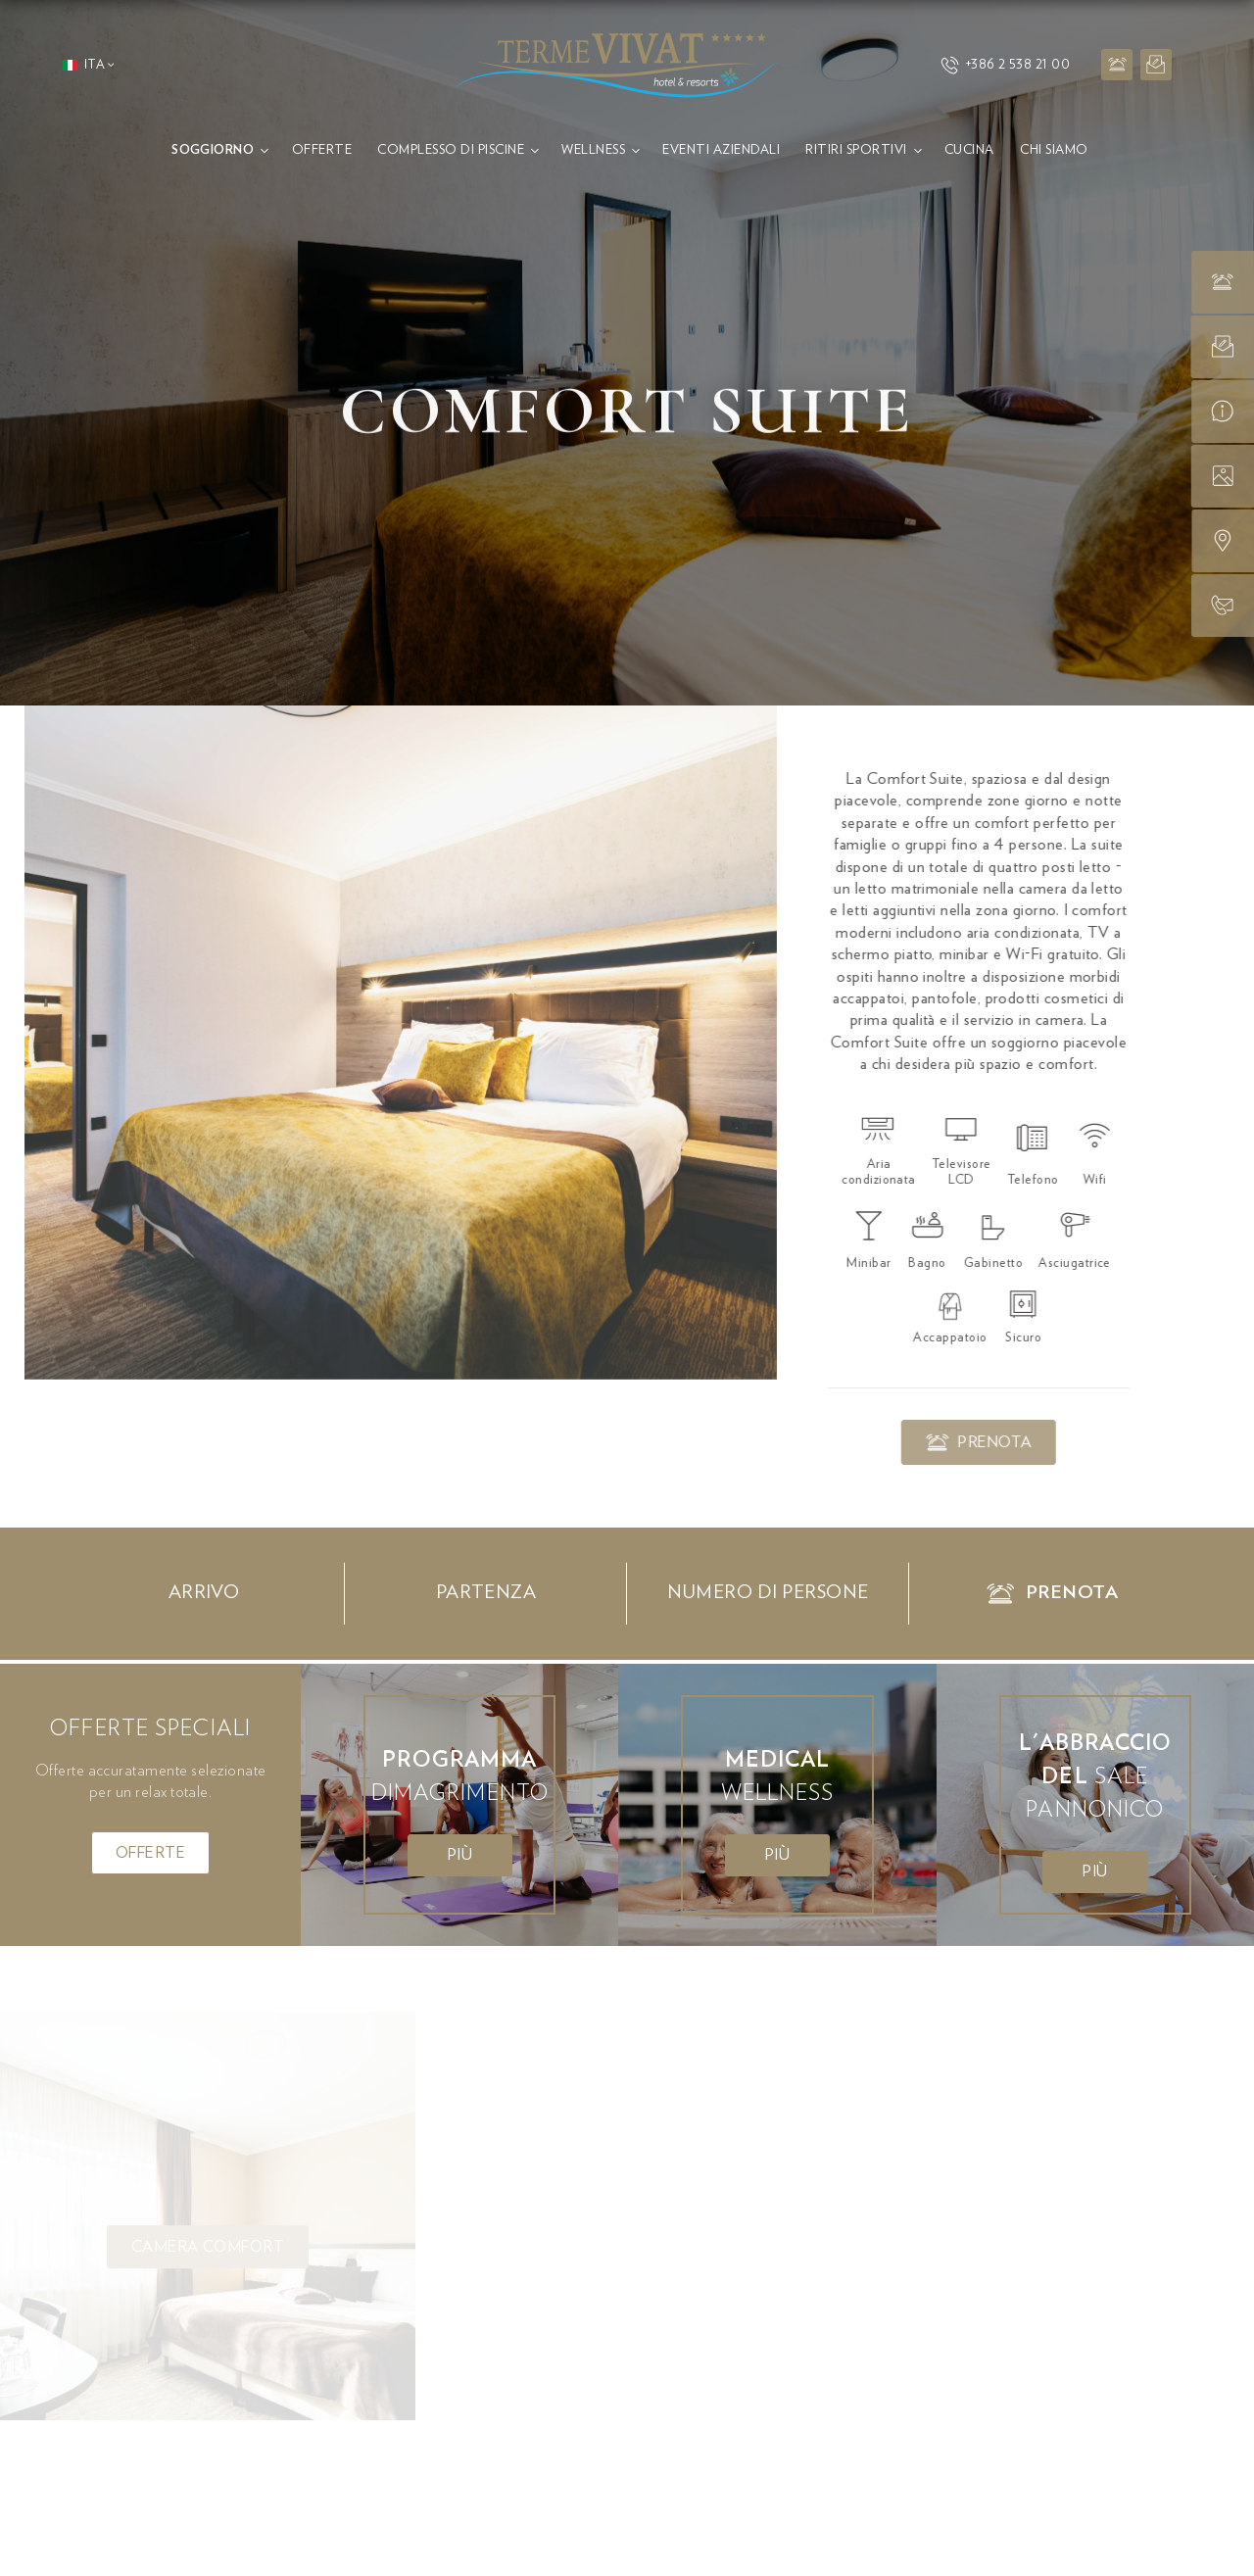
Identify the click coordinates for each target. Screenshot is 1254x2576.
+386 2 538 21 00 (1005, 65)
